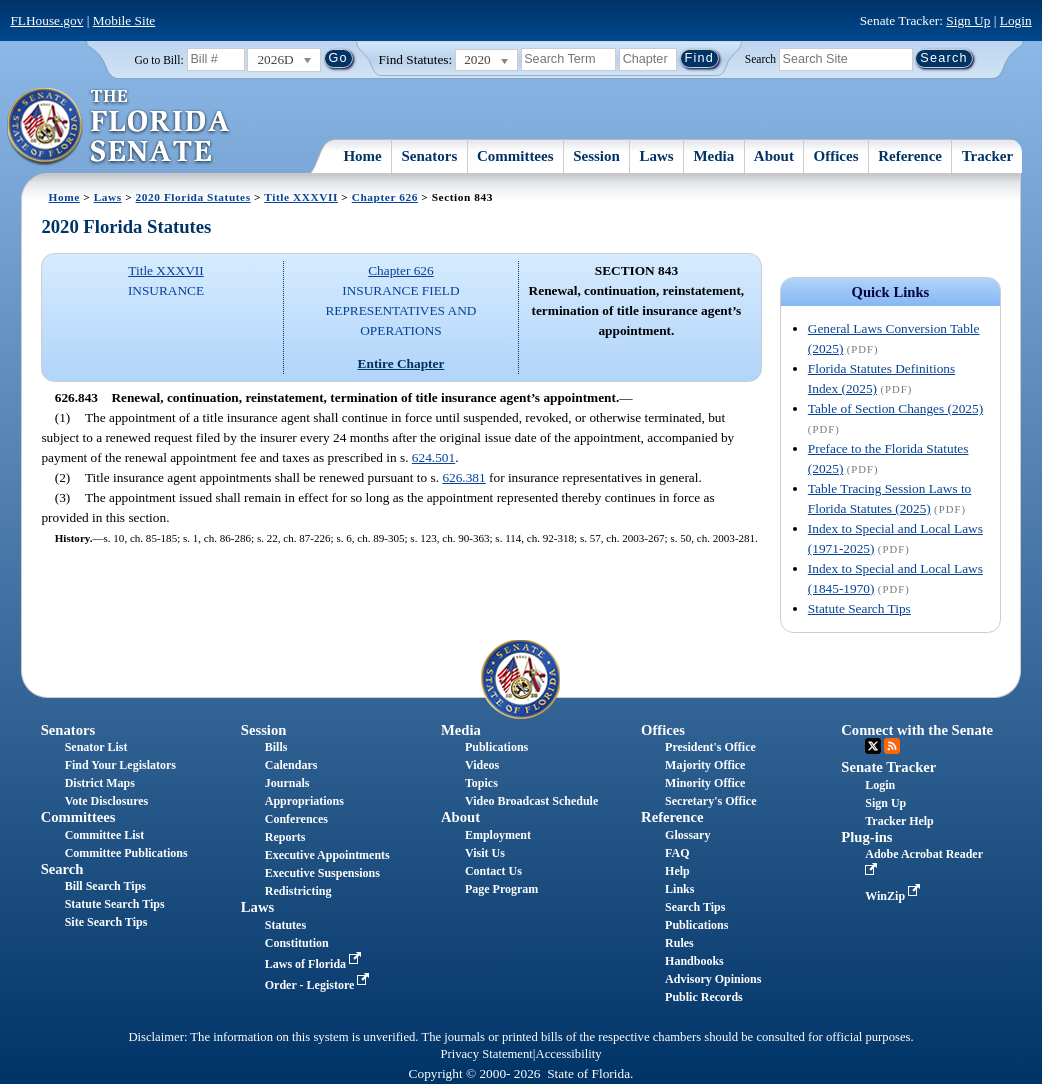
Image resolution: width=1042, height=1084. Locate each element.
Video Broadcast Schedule (531, 801)
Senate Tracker (888, 767)
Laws (657, 156)
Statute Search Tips (859, 608)
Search (760, 58)
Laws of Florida (315, 964)
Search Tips (695, 907)
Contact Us (493, 871)
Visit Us (485, 853)
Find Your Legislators (120, 765)
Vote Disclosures (107, 801)
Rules (679, 943)
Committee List (105, 835)
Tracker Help (899, 821)
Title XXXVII (301, 197)
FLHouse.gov (46, 20)
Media (713, 156)
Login (1016, 20)
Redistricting (298, 891)
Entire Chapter (401, 363)
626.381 (463, 477)
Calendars (291, 765)
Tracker (987, 156)
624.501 (433, 457)
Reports (285, 837)
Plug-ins (866, 837)
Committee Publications (126, 853)
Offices (836, 156)
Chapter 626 (385, 197)
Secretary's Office (710, 801)
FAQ (677, 853)
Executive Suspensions (322, 873)
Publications (496, 747)
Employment (498, 835)
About (774, 156)
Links (679, 889)
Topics (481, 783)
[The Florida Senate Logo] (119, 127)
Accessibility (569, 1054)
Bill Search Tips (105, 886)
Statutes (285, 925)
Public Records (704, 997)
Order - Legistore (319, 985)
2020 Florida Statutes (193, 197)
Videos (482, 765)
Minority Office (705, 783)
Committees (515, 156)
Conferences (296, 819)
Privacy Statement (486, 1054)
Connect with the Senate (917, 730)
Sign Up (968, 20)
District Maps (100, 783)
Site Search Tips (106, 922)
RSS (892, 746)
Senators (429, 156)
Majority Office (705, 765)
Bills (276, 747)
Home (362, 156)
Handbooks (694, 961)
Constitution (297, 943)
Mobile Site (124, 20)
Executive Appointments (327, 855)
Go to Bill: (158, 60)
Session (596, 156)
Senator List (96, 747)
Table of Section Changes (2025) (895, 408)
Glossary (687, 835)
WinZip (894, 896)
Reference (910, 156)
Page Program (501, 889)
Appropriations (304, 801)
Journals (287, 783)
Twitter (873, 746)
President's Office (710, 747)
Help (677, 871)
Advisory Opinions (713, 979)
